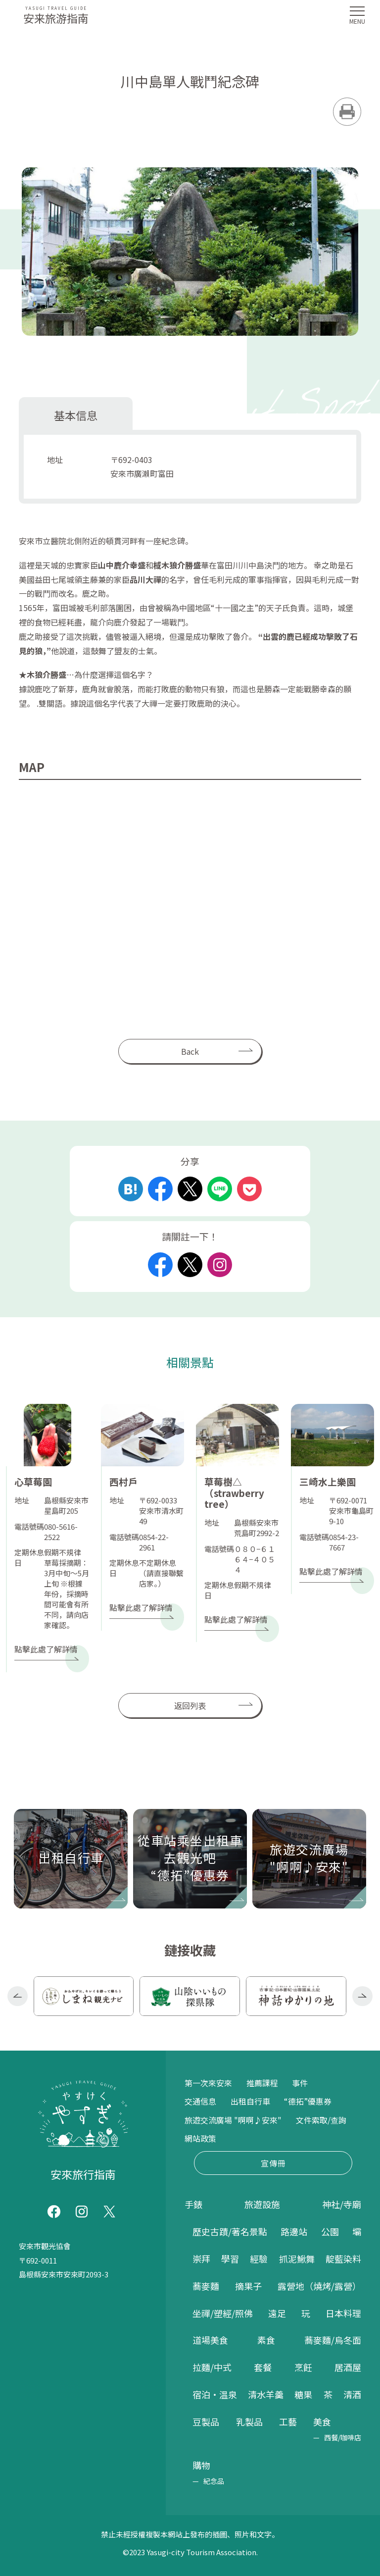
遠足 (277, 2313)
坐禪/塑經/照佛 (222, 2313)
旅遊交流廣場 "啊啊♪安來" (233, 2120)
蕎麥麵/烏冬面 (332, 2339)
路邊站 (294, 2231)
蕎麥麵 (205, 2285)
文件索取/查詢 (321, 2120)
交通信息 (200, 2101)
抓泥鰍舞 (297, 2258)
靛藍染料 (343, 2258)
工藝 (288, 2421)
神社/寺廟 (341, 2204)
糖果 (303, 2394)
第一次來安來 (208, 2083)
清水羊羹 (266, 2394)
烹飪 (303, 2367)
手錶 (193, 2204)
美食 (322, 2421)
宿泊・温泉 (214, 2394)
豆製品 (205, 2421)
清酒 (352, 2394)
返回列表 (190, 1705)
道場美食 (210, 2339)
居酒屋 (347, 2367)
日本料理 (343, 2313)
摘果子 (248, 2285)
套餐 (263, 2367)
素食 (266, 2339)
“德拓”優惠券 (308, 2101)
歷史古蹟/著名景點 (229, 2231)
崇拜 (201, 2258)
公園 (330, 2231)
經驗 (259, 2258)
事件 (300, 2083)
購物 (201, 2465)
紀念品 (213, 2481)
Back (190, 1051)
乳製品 (249, 2421)
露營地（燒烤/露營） (319, 2285)
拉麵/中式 (212, 2367)
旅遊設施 (262, 2204)
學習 (230, 2258)
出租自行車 (250, 2101)
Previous (17, 1996)
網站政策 (200, 2138)
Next (362, 1996)
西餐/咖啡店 (342, 2437)
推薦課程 (262, 2083)
